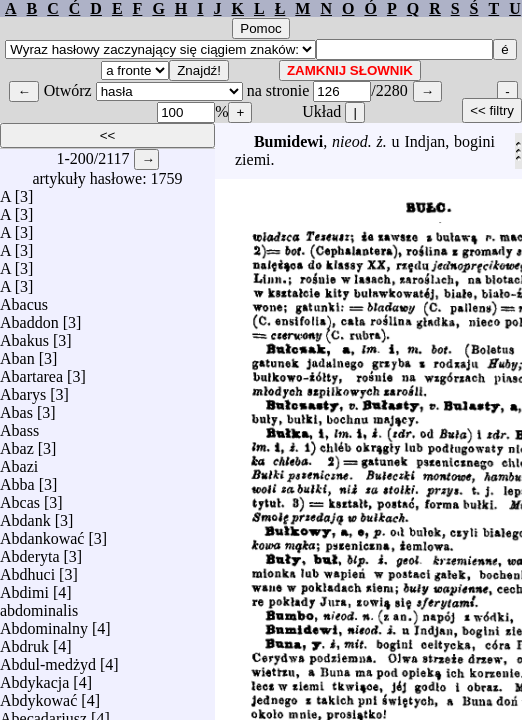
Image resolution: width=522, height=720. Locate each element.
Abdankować (42, 533)
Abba (17, 479)
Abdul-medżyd (48, 659)
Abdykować (38, 695)
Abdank (25, 515)
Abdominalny (44, 623)
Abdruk (24, 641)
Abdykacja (34, 677)
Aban (17, 353)
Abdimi (24, 587)
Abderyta (30, 551)
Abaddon (29, 317)
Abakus (24, 335)
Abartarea (31, 371)
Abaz (17, 443)
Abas (16, 407)
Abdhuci (27, 569)
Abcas (20, 497)
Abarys (23, 389)
